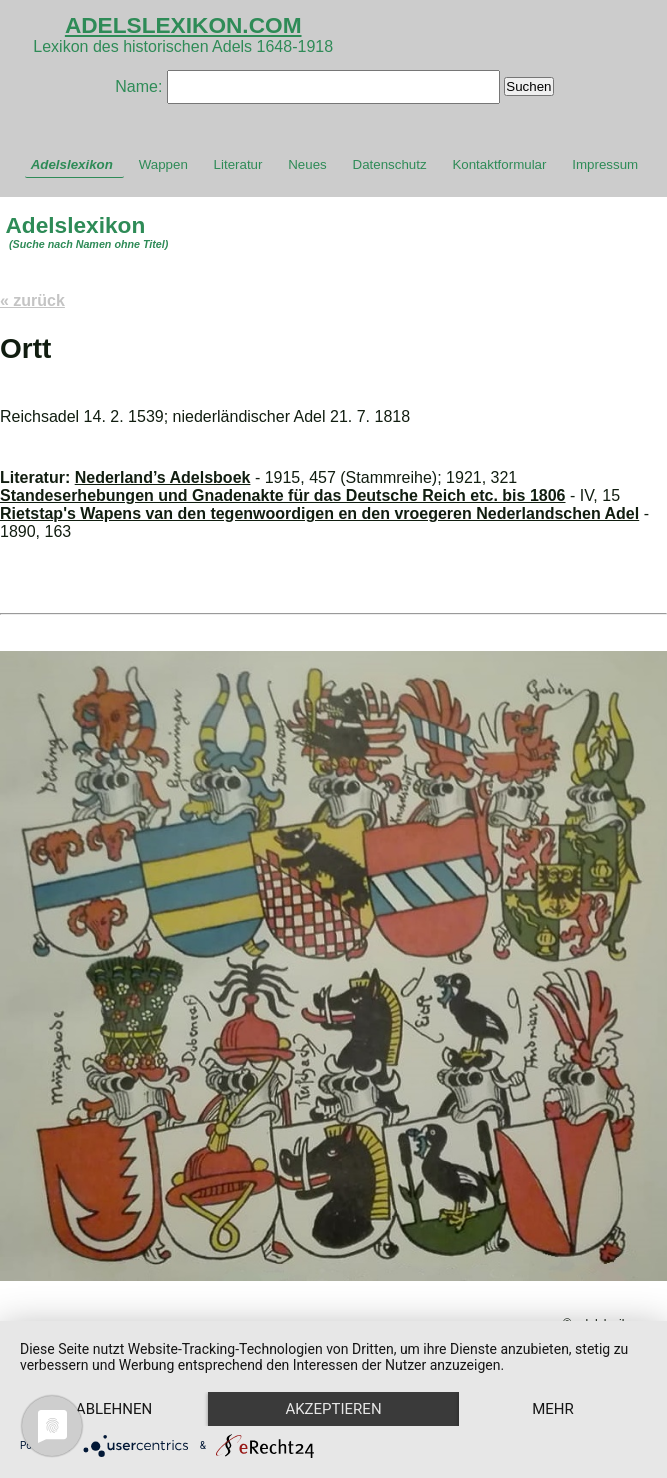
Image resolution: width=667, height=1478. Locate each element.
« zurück (32, 300)
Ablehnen (114, 1409)
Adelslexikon (72, 164)
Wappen (163, 164)
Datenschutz (390, 164)
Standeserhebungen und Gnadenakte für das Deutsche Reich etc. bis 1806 (283, 495)
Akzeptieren (333, 1409)
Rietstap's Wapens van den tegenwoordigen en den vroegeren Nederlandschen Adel (319, 513)
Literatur (238, 164)
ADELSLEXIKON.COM (183, 25)
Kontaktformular (499, 164)
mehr (553, 1409)
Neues (307, 164)
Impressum (605, 164)
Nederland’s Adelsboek (163, 477)
